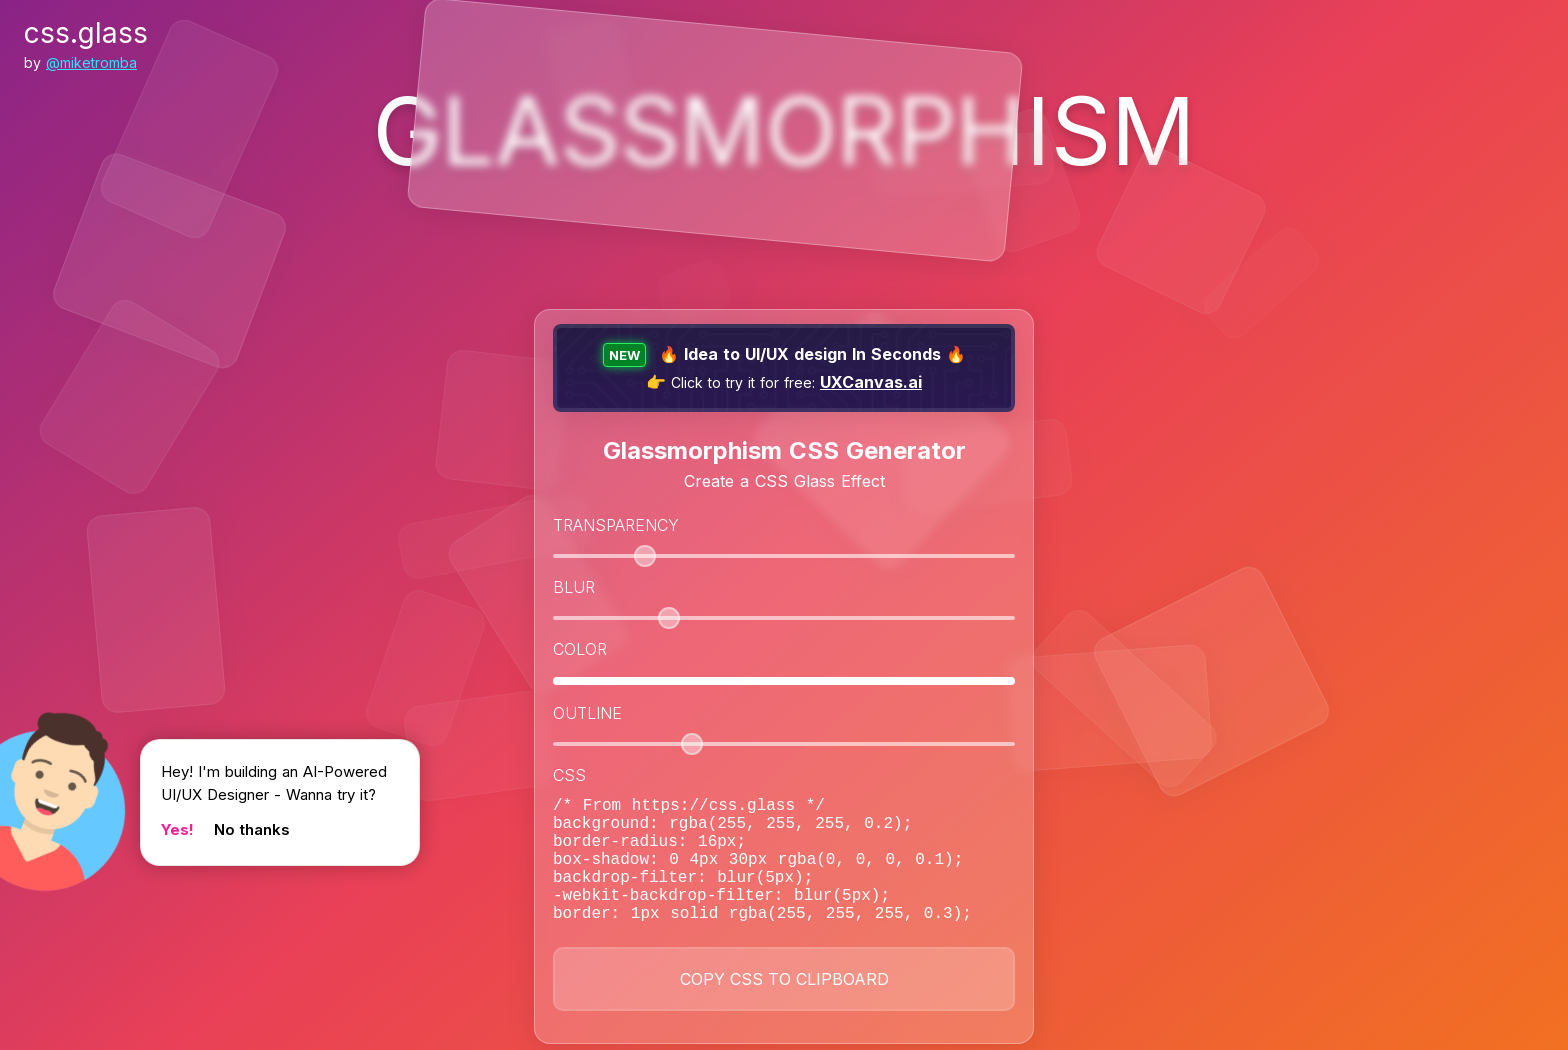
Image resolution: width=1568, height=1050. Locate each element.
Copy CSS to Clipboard (784, 1007)
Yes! (177, 829)
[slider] (645, 556)
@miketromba (91, 62)
